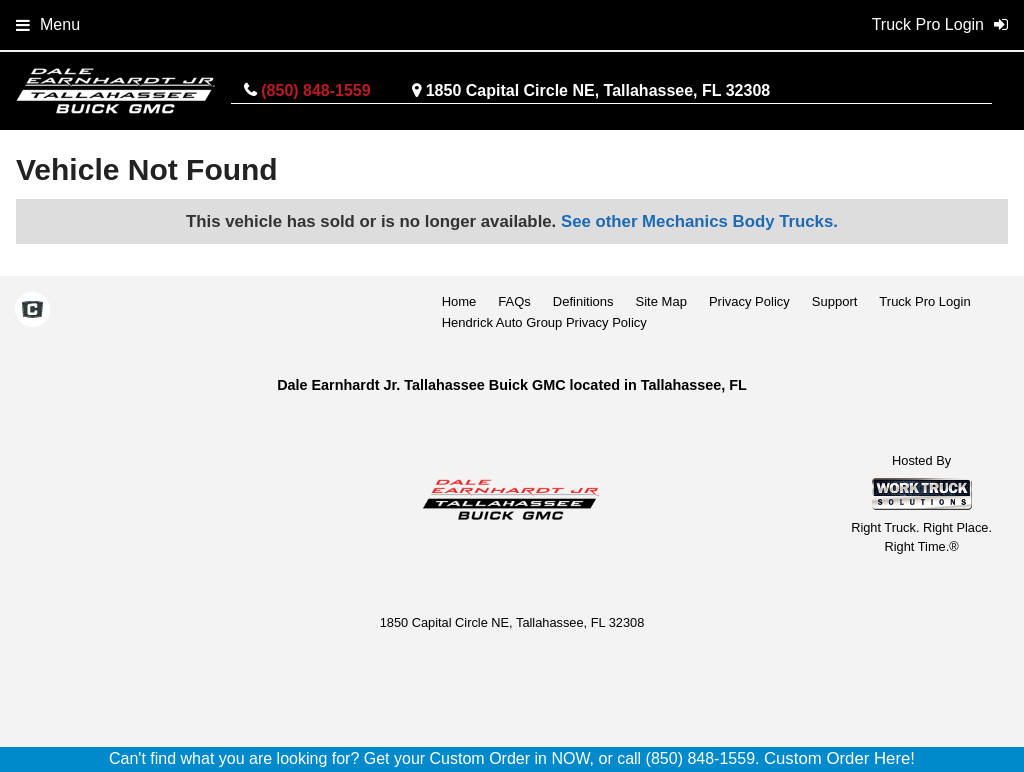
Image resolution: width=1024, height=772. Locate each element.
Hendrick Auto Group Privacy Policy (544, 322)
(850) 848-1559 (315, 90)
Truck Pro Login (924, 301)
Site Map (661, 301)
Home (459, 301)
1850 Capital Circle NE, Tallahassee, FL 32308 (598, 90)
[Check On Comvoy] (32, 312)
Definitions (583, 301)
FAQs (514, 301)
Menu (48, 24)
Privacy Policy (749, 301)
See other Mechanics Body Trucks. (699, 221)
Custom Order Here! (839, 758)
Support (835, 301)
